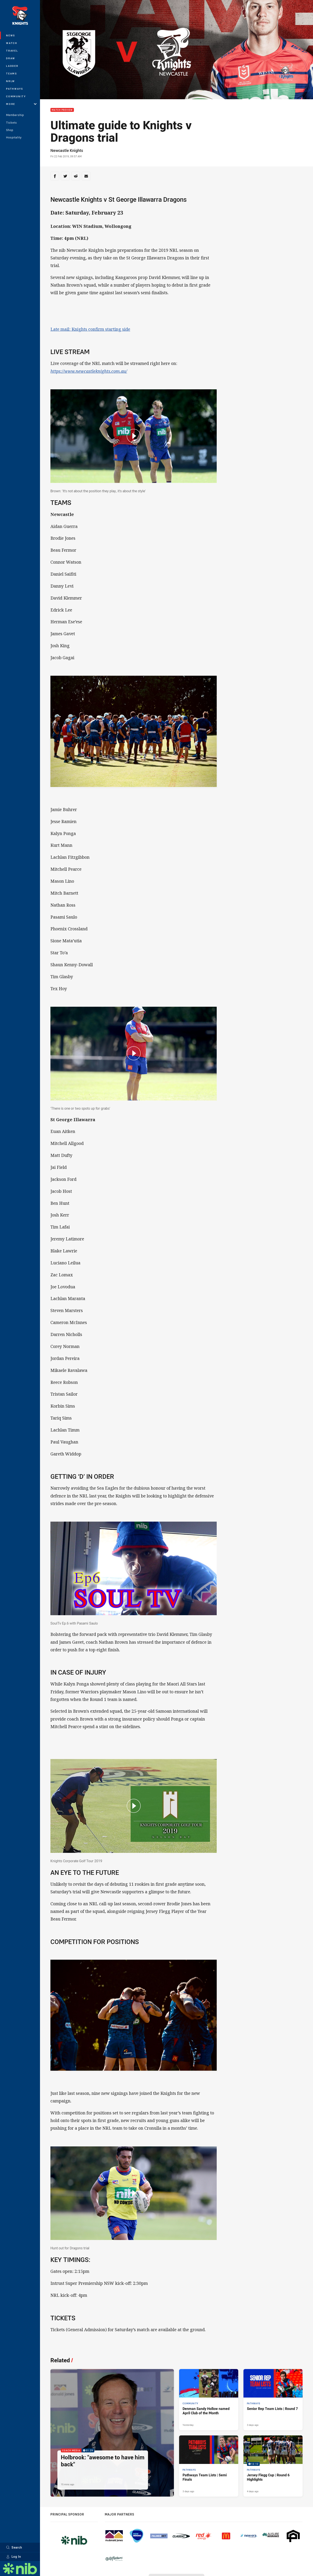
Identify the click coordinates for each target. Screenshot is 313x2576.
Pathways (14, 88)
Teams (11, 73)
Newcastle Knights (66, 150)
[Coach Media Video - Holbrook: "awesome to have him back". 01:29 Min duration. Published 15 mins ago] (112, 2433)
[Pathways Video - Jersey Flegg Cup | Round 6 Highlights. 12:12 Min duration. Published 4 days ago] (273, 2466)
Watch (11, 43)
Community (16, 96)
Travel (12, 50)
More (21, 104)
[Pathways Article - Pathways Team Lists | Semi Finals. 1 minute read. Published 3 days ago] (208, 2466)
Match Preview (62, 110)
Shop (9, 130)
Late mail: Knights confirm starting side (90, 329)
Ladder (12, 65)
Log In (13, 2556)
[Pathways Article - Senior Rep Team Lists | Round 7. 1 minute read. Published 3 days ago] (273, 2399)
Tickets (11, 122)
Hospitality (14, 137)
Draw (10, 58)
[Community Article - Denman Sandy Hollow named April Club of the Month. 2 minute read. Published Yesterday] (208, 2399)
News (10, 35)
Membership (15, 115)
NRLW (10, 81)
